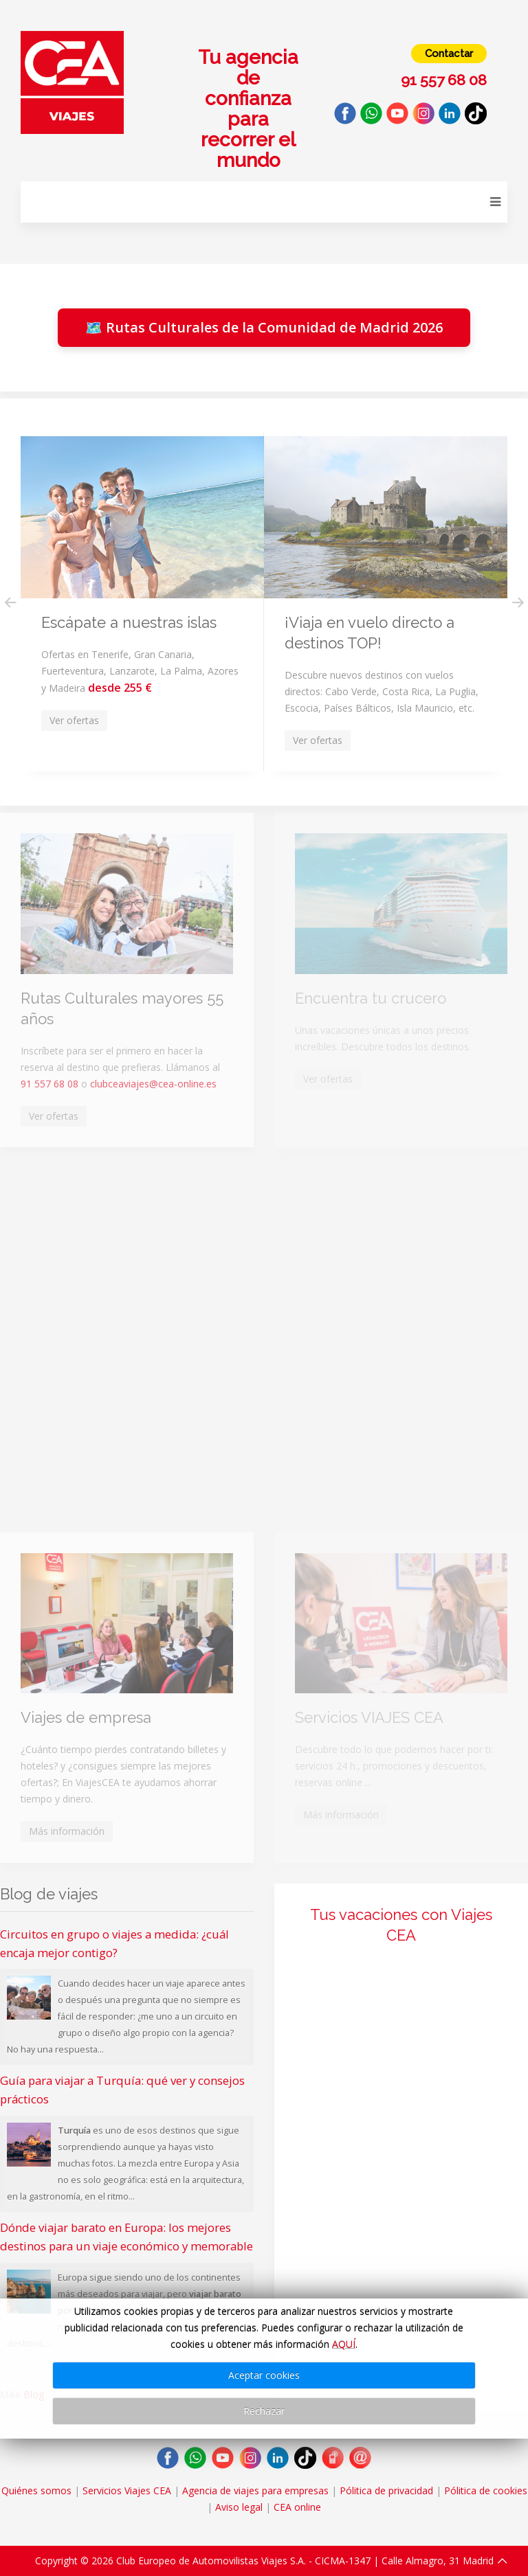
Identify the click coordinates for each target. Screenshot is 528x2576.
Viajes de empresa (86, 1717)
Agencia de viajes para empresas (255, 2490)
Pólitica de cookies (485, 2490)
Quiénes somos (36, 2490)
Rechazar (264, 2410)
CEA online (297, 2506)
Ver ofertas (53, 1115)
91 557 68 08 (49, 1083)
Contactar (449, 53)
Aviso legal (239, 2506)
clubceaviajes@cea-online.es (153, 1083)
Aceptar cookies (264, 2375)
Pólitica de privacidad (386, 2490)
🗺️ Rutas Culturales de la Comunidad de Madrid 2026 (264, 327)
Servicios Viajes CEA (126, 2490)
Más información (66, 1831)
